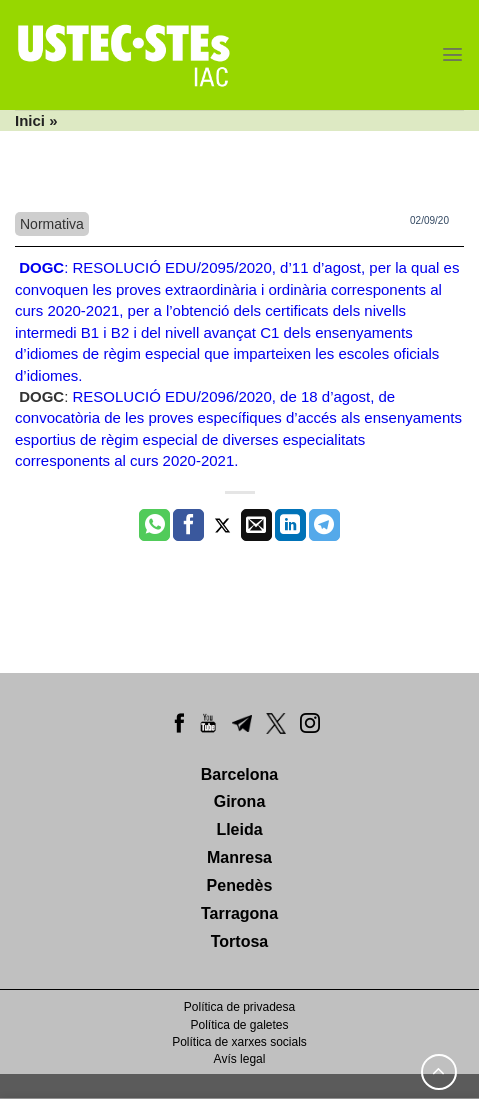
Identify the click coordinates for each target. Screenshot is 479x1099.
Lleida (239, 829)
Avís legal (240, 1059)
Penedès (240, 885)
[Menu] (452, 54)
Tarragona (239, 913)
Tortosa (239, 941)
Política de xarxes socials (239, 1042)
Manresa (239, 857)
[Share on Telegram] (324, 525)
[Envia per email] (256, 525)
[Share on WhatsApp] (154, 525)
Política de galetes (239, 1025)
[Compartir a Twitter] (222, 525)
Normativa (52, 224)
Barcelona (239, 774)
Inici (30, 120)
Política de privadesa (239, 1007)
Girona (240, 801)
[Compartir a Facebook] (188, 525)
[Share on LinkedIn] (290, 525)
